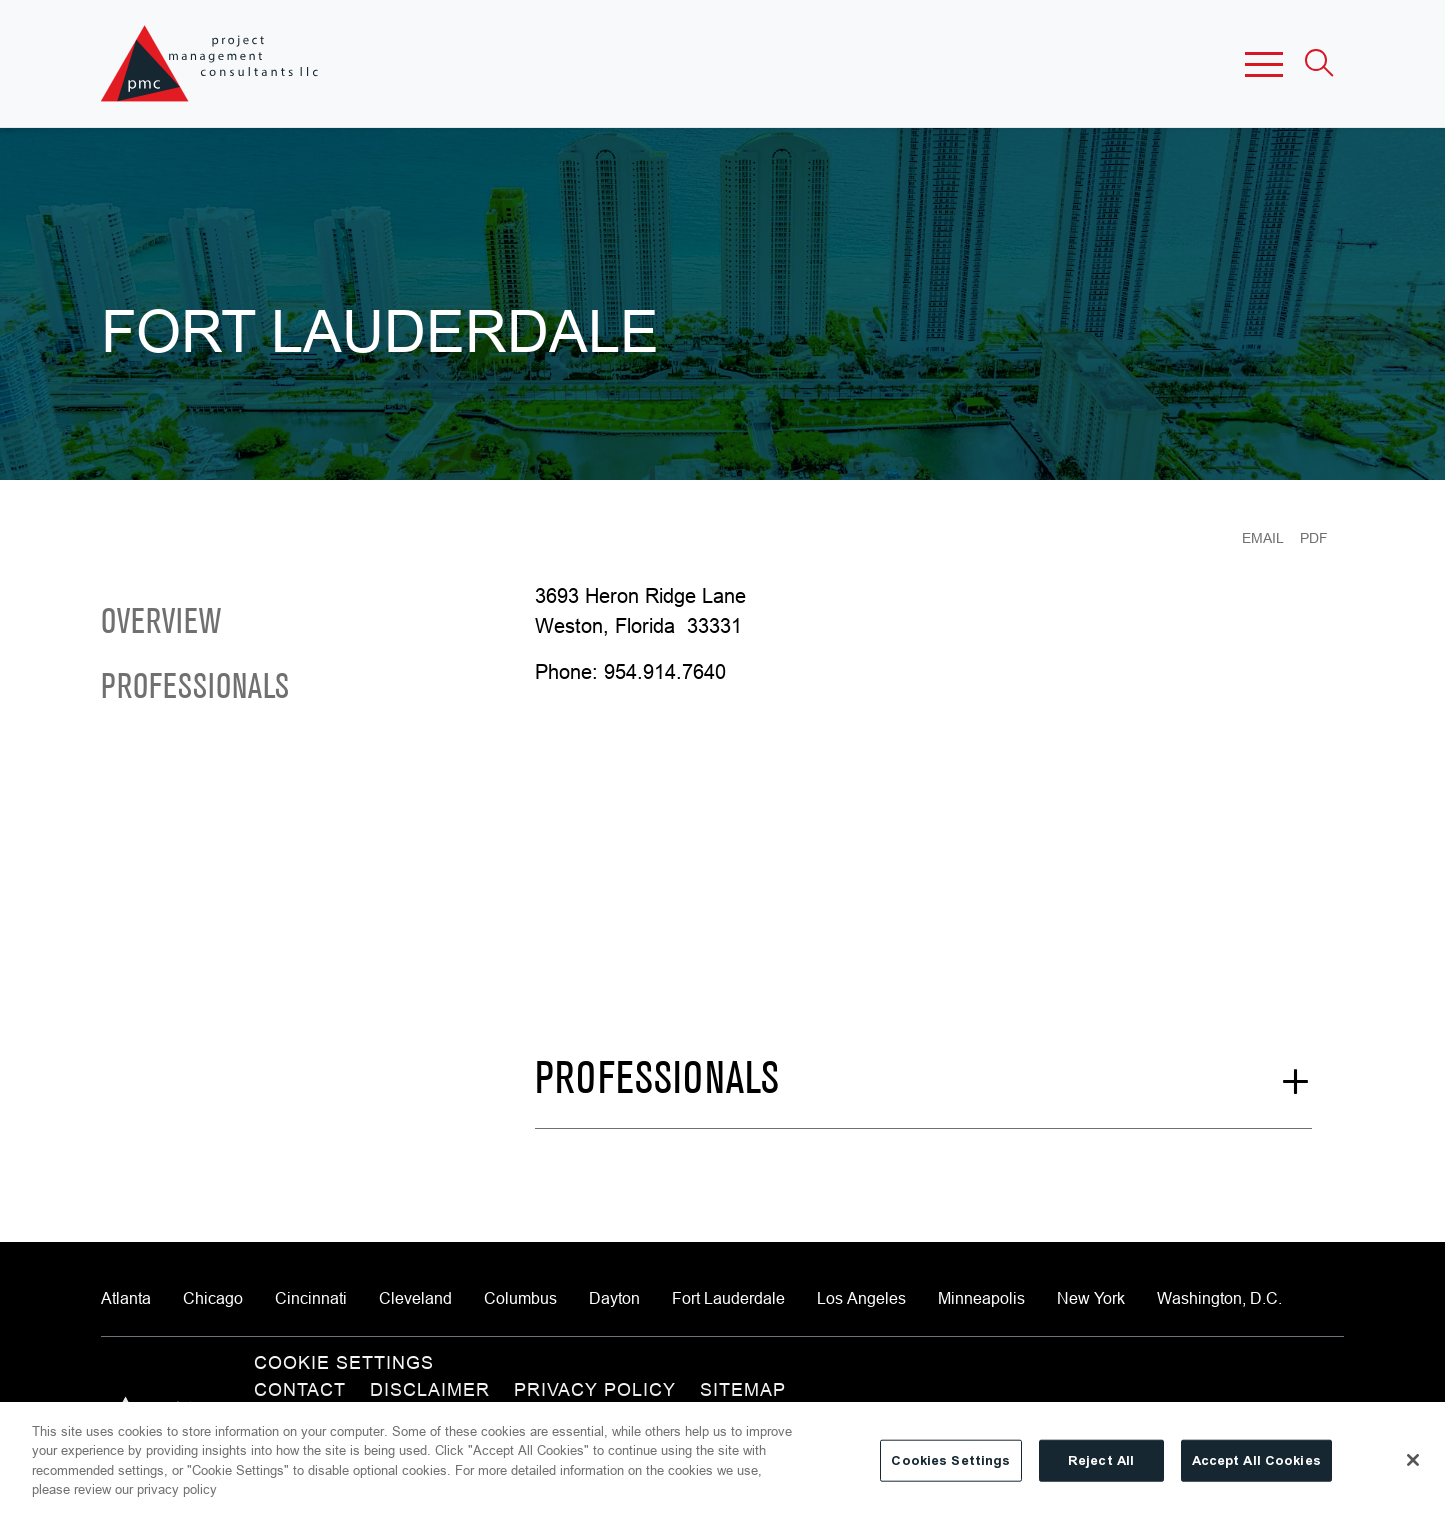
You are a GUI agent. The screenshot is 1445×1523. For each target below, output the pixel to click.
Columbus (520, 1298)
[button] (1264, 64)
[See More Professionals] (923, 1093)
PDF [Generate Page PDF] (1314, 538)
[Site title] (211, 64)
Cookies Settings (950, 1460)
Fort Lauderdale (728, 1298)
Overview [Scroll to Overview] (161, 623)
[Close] (1413, 1460)
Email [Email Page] (1263, 538)
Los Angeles (861, 1298)
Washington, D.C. (1219, 1298)
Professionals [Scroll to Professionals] (195, 688)
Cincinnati (311, 1298)
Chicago (213, 1298)
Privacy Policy (595, 1389)
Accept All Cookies (1256, 1460)
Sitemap (743, 1389)
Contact (300, 1389)
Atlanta (126, 1298)
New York (1091, 1298)
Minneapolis (981, 1298)
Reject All (1101, 1460)
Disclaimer (430, 1389)
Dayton (614, 1298)
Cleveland (415, 1298)
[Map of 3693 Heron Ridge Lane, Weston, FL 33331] (757, 853)
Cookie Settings (344, 1362)
